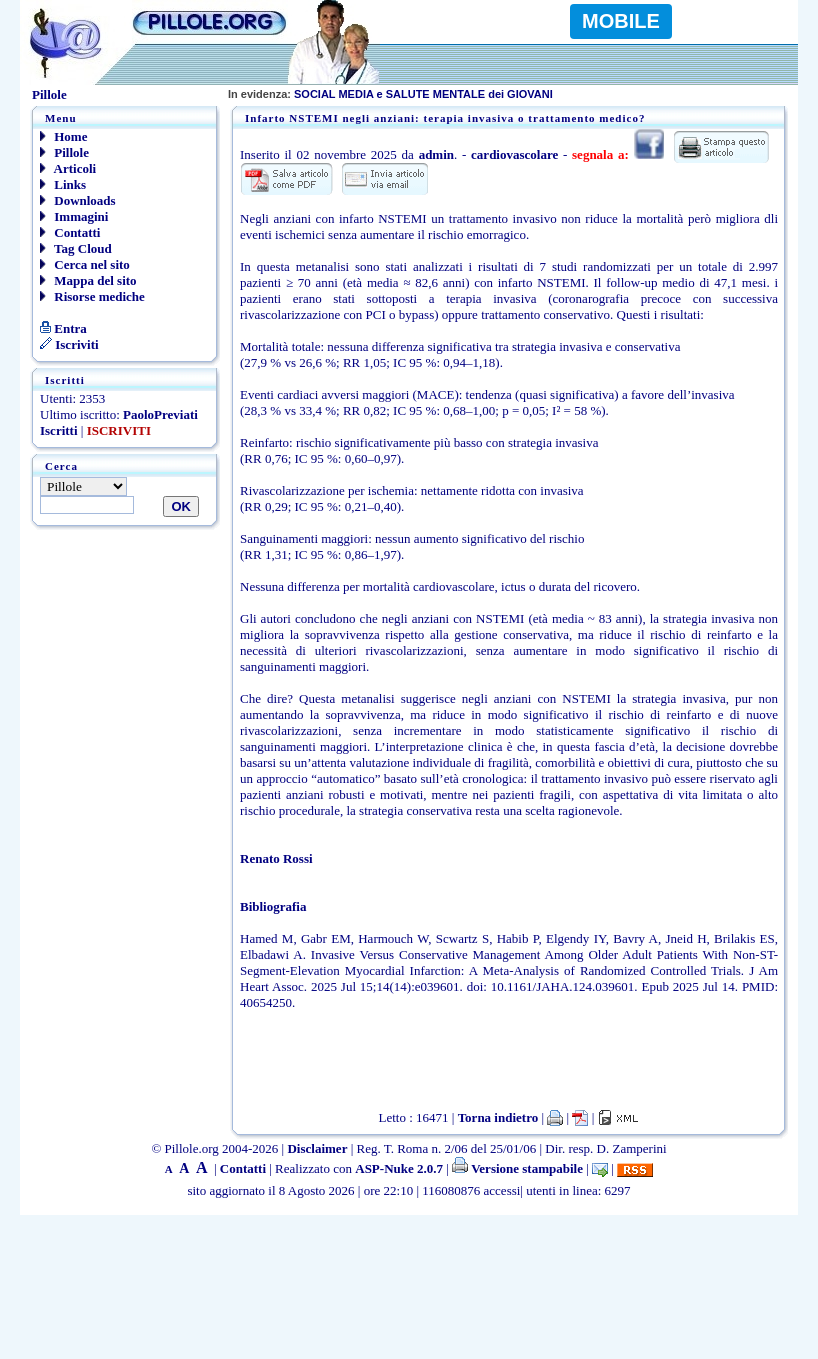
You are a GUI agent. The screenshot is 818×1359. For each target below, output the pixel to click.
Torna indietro (498, 1117)
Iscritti (59, 430)
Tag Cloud (76, 248)
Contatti (70, 232)
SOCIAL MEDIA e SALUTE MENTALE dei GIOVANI (390, 94)
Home (63, 136)
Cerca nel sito (85, 264)
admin (436, 154)
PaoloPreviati (160, 414)
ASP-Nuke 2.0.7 (399, 1168)
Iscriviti (69, 344)
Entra (63, 328)
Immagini (74, 216)
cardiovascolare (514, 154)
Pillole (64, 152)
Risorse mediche (92, 296)
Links (63, 184)
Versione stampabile (517, 1168)
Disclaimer (317, 1148)
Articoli (68, 168)
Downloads (78, 200)
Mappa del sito (88, 280)
